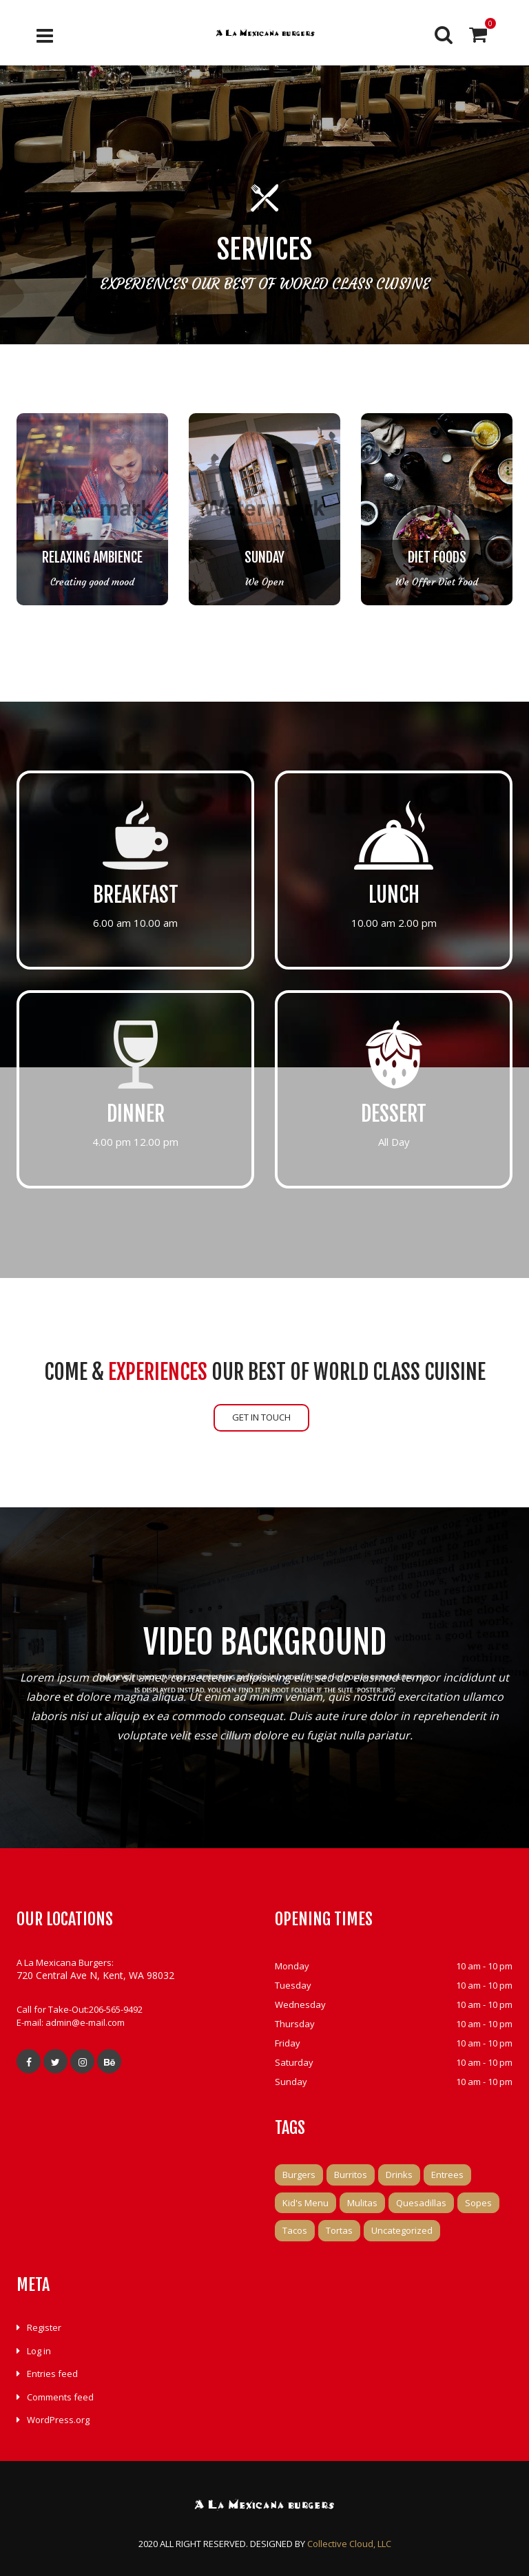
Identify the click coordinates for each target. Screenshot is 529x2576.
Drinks (399, 2174)
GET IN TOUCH (261, 1417)
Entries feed (52, 2373)
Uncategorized (402, 2230)
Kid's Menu (305, 2203)
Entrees (447, 2174)
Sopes (478, 2203)
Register (44, 2327)
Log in (39, 2351)
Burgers (298, 2174)
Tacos (294, 2230)
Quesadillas (421, 2203)
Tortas (339, 2230)
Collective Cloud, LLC (349, 2543)
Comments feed (60, 2397)
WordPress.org (58, 2419)
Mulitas (362, 2203)
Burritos (350, 2174)
